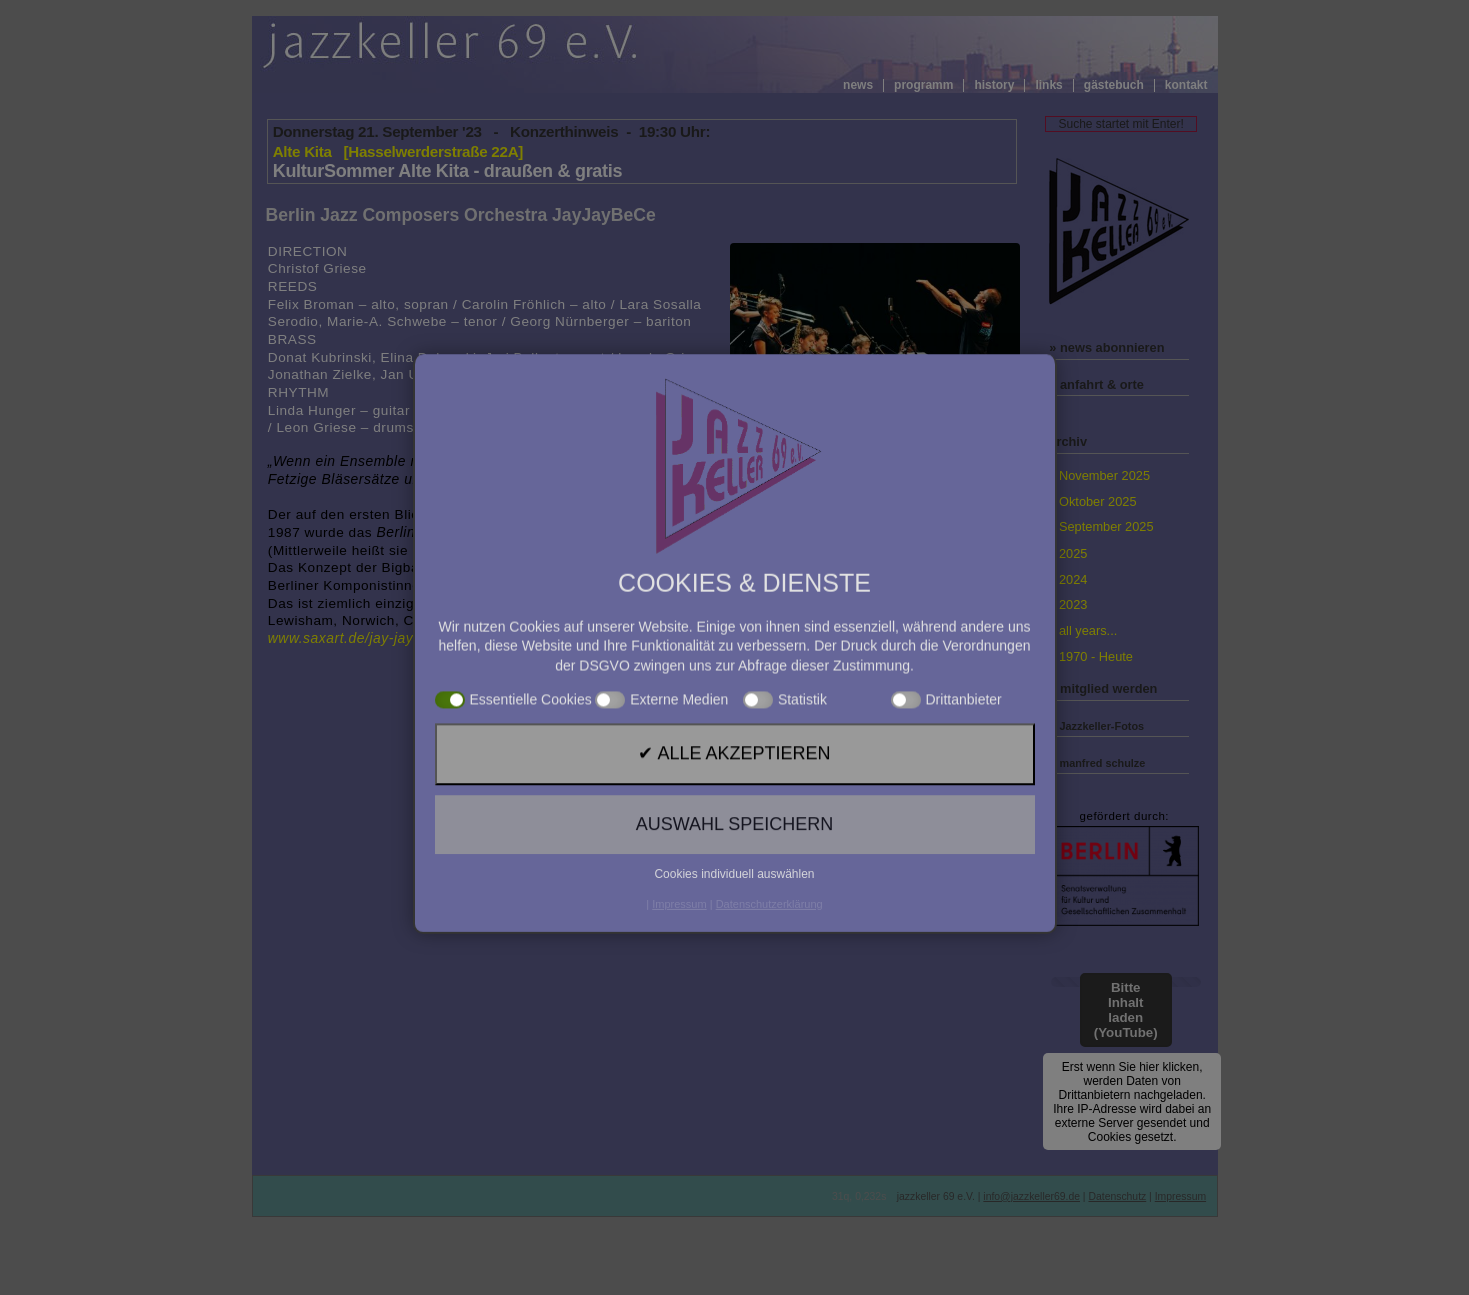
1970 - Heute (1096, 656)
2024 (1073, 579)
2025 (1073, 553)
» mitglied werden (1103, 688)
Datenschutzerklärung (769, 1073)
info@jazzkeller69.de (1031, 1196)
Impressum (1180, 1196)
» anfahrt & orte (1096, 384)
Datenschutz (1117, 1196)
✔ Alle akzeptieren (734, 987)
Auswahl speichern (735, 1027)
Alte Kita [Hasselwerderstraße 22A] (398, 151)
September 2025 (1106, 526)
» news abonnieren (1106, 347)
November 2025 (1104, 475)
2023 (1073, 604)
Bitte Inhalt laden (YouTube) (1126, 1010)
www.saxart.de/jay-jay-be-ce (362, 638)
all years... (1088, 630)
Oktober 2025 (1098, 501)
